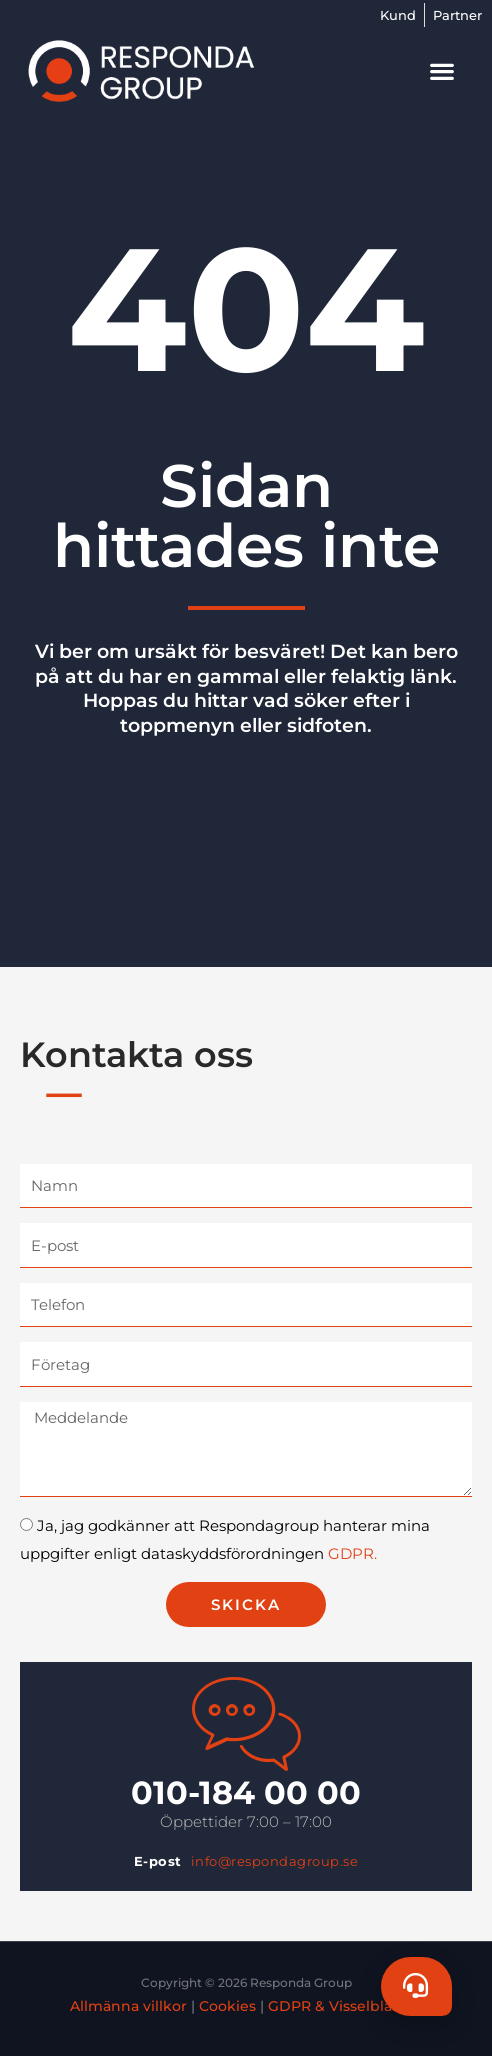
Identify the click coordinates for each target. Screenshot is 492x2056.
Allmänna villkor (128, 2006)
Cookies (227, 2006)
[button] (442, 70)
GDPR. (352, 1553)
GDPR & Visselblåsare (345, 2006)
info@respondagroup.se (275, 1861)
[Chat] (416, 1986)
